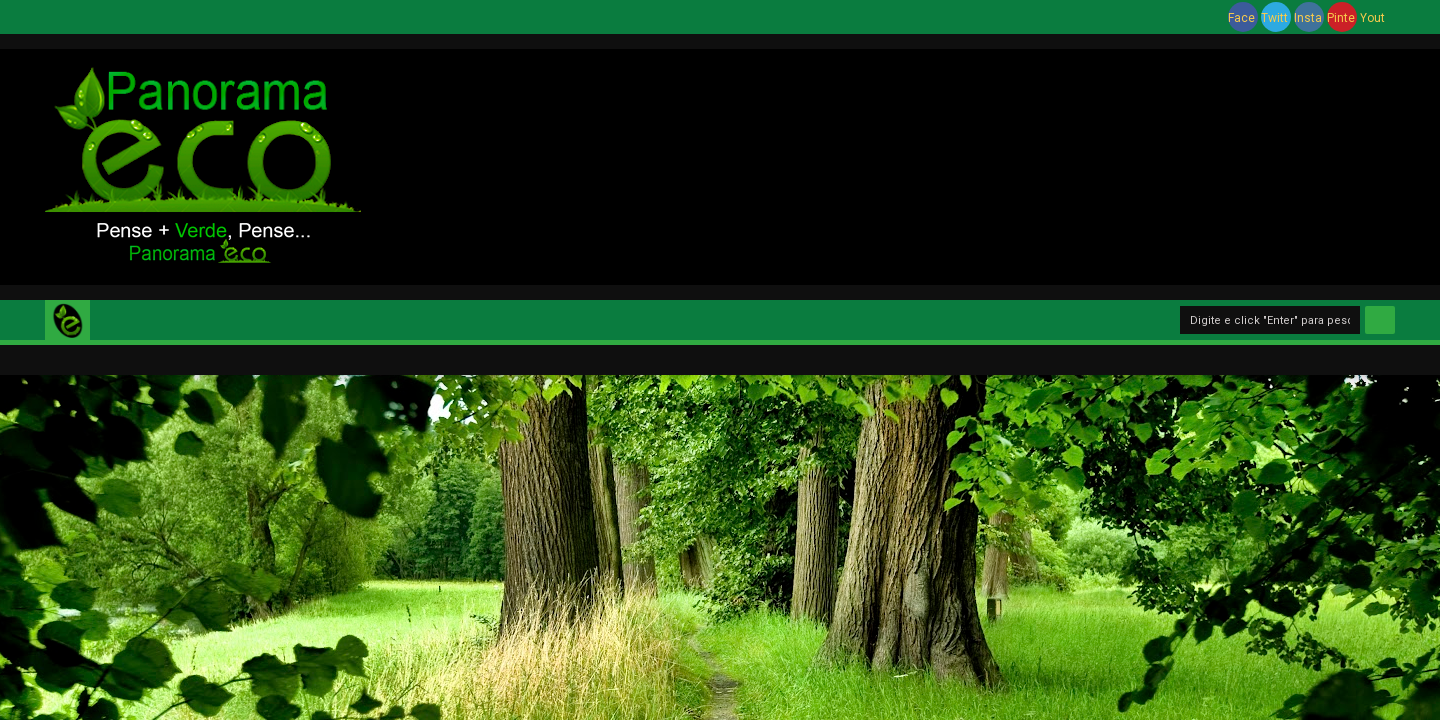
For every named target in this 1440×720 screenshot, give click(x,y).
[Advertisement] (910, 164)
